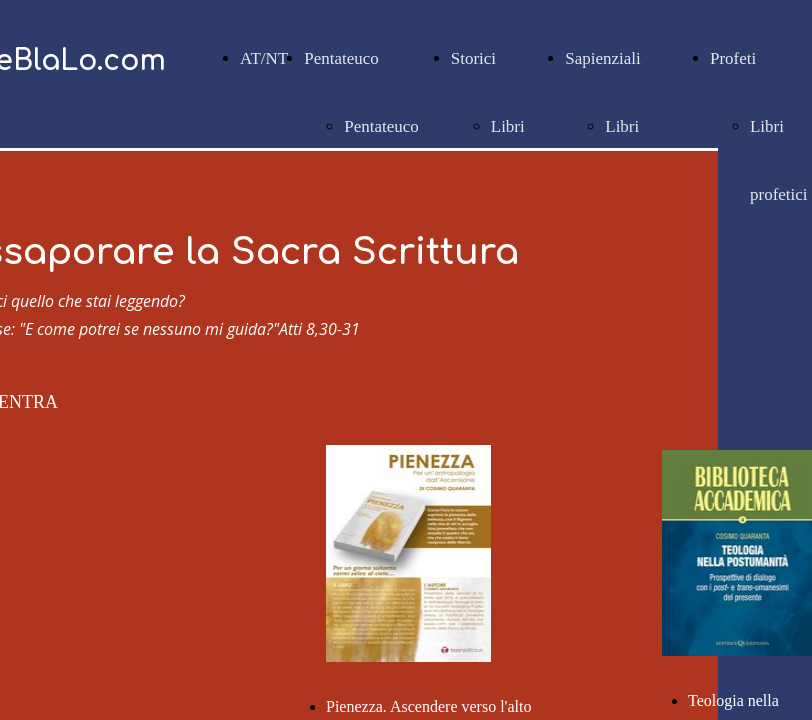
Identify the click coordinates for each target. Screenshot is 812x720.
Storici (473, 58)
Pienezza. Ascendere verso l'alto (428, 706)
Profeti (733, 58)
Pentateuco (341, 58)
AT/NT (264, 58)
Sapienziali (603, 58)
